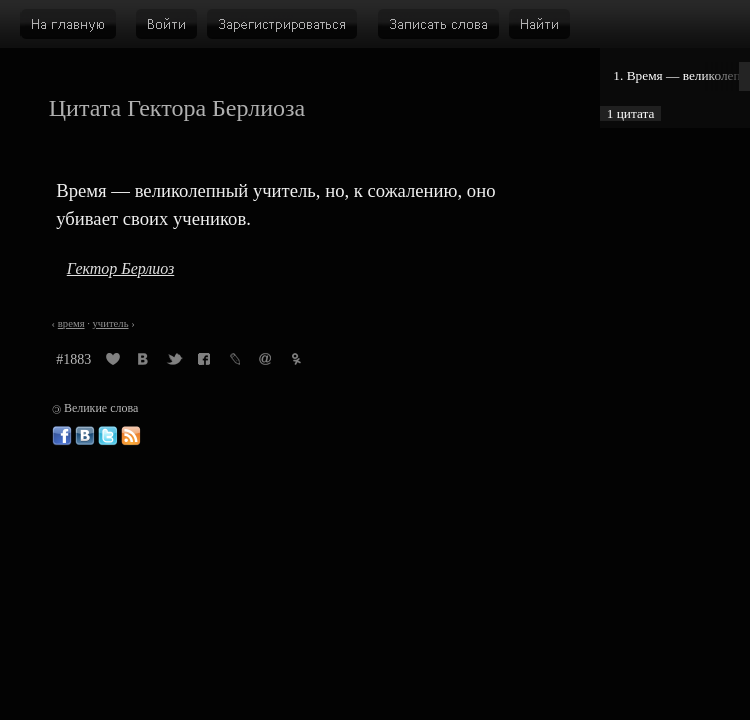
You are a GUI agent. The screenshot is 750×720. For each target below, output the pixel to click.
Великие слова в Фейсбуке (62, 436)
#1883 (73, 359)
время (71, 323)
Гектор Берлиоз (121, 268)
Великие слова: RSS (131, 436)
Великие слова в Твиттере (108, 436)
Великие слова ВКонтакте (85, 436)
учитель (111, 323)
